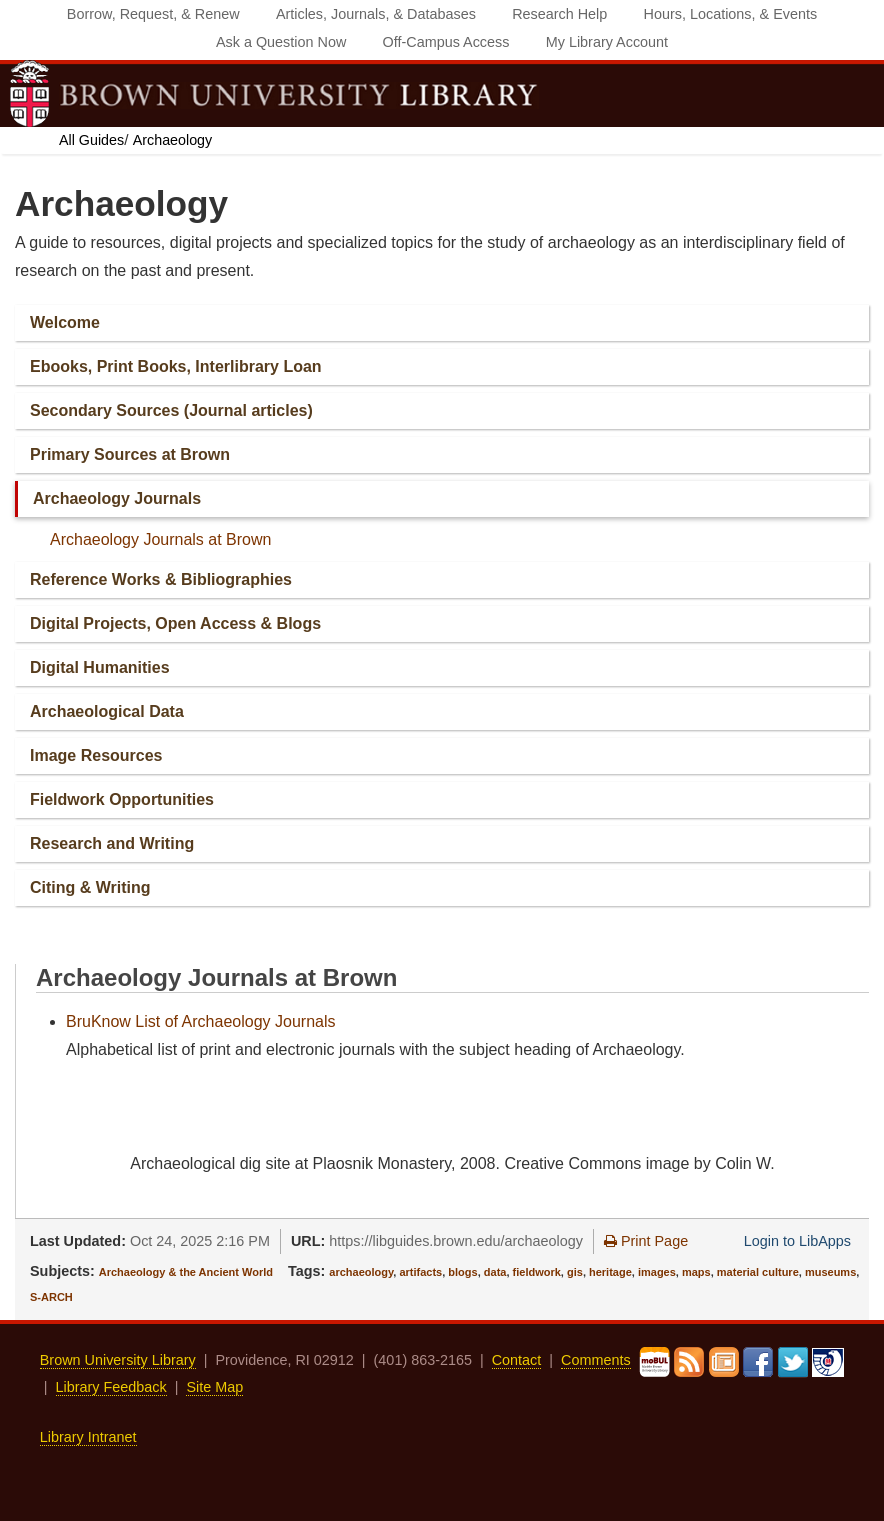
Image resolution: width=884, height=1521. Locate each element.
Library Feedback (111, 1387)
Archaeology (172, 140)
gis (575, 1272)
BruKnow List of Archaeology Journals (200, 1021)
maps (696, 1272)
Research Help (559, 14)
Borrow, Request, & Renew (153, 14)
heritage (610, 1272)
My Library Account (607, 42)
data (495, 1272)
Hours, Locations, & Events (731, 14)
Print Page (646, 1241)
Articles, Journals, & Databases (376, 14)
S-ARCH (51, 1297)
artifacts (420, 1272)
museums (830, 1272)
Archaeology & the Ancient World (186, 1272)
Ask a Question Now (281, 42)
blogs (462, 1272)
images (657, 1272)
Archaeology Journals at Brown (160, 539)
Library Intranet (88, 1437)
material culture (758, 1272)
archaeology (361, 1272)
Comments (596, 1360)
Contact (517, 1360)
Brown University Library (118, 1360)
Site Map (214, 1387)
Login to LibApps (797, 1241)
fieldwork (537, 1272)
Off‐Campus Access (446, 42)
